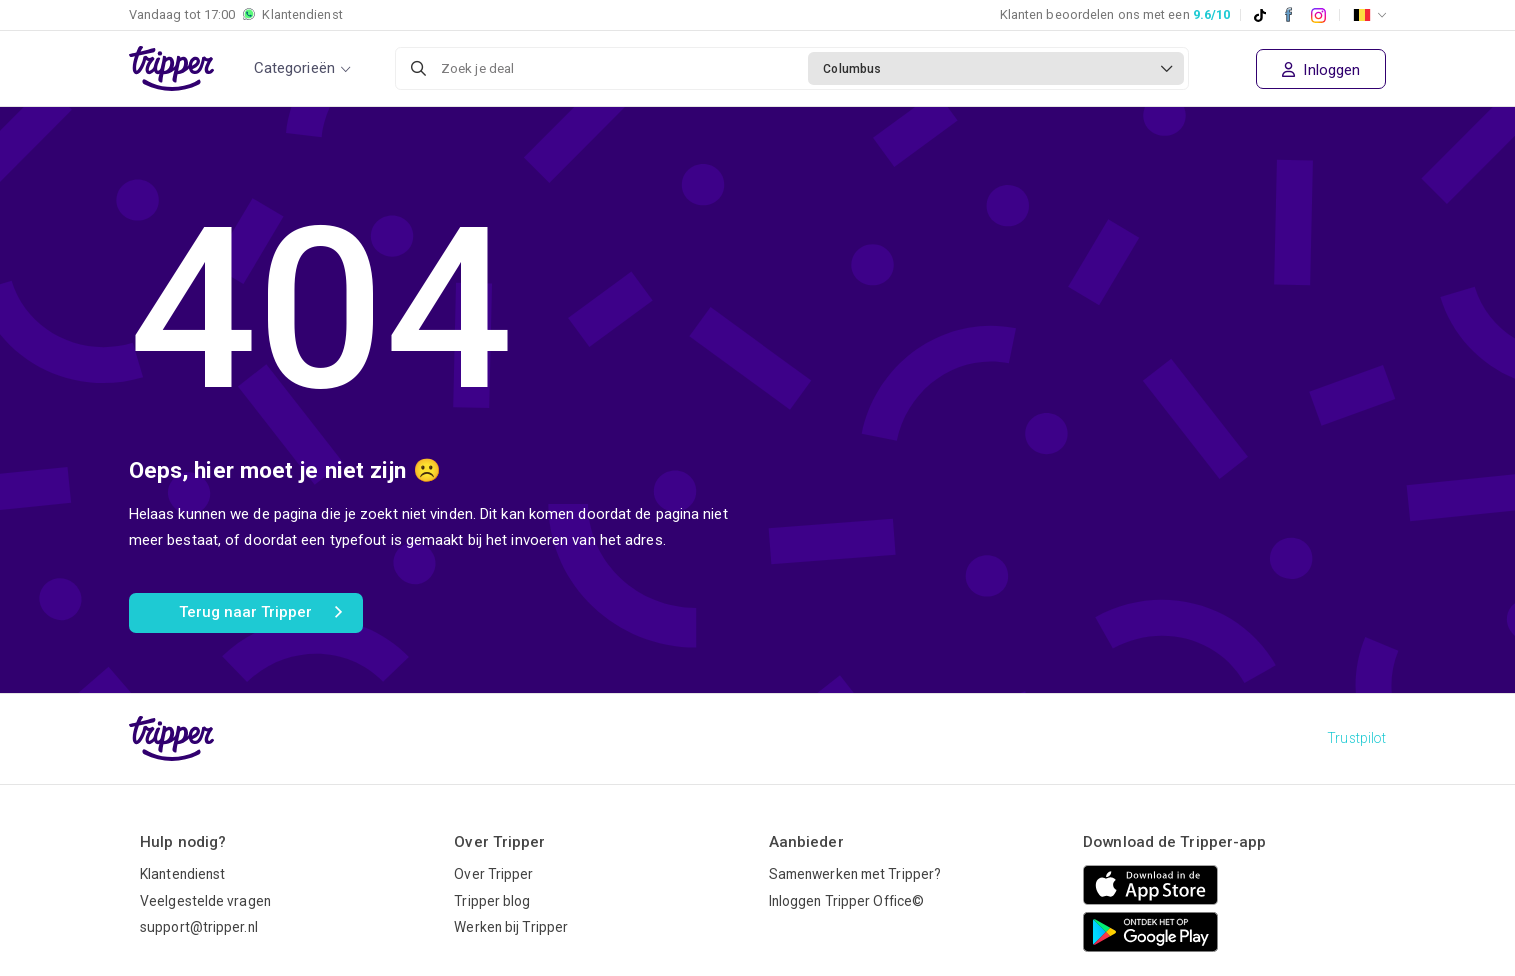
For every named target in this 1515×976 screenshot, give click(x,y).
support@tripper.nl (199, 927)
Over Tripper (493, 874)
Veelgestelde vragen (205, 901)
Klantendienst (182, 874)
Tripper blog (492, 901)
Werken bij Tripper (511, 927)
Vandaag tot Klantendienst (236, 15)
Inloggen (1321, 70)
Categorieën (294, 68)
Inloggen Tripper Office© (846, 901)
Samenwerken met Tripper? (855, 874)
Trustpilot (1356, 738)
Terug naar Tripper (261, 613)
